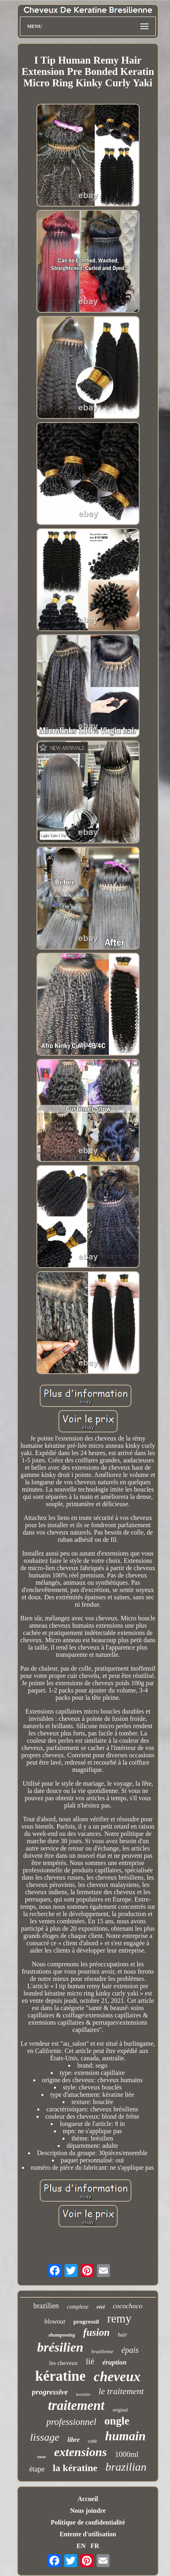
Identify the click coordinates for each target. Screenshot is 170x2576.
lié (90, 2361)
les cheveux (63, 2363)
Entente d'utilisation (88, 2534)
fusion (96, 2332)
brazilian (125, 2467)
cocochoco (127, 2306)
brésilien (60, 2347)
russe (41, 2456)
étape (37, 2469)
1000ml (126, 2454)
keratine (83, 2394)
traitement (76, 2405)
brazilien (46, 2306)
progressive (50, 2392)
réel (101, 2307)
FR (94, 2545)
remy (119, 2318)
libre (73, 2439)
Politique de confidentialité (88, 2522)
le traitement (121, 2391)
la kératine (75, 2468)
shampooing (61, 2335)
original (120, 2410)
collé (92, 2441)
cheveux (117, 2376)
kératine (60, 2376)
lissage (44, 2437)
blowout (54, 2321)
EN (81, 2545)
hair (122, 2335)
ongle (116, 2421)
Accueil (87, 2498)
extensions (80, 2452)
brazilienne (102, 2351)
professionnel (71, 2422)
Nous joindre (87, 2510)
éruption (114, 2362)
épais (129, 2350)
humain (125, 2436)
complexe (77, 2307)
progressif (86, 2321)
